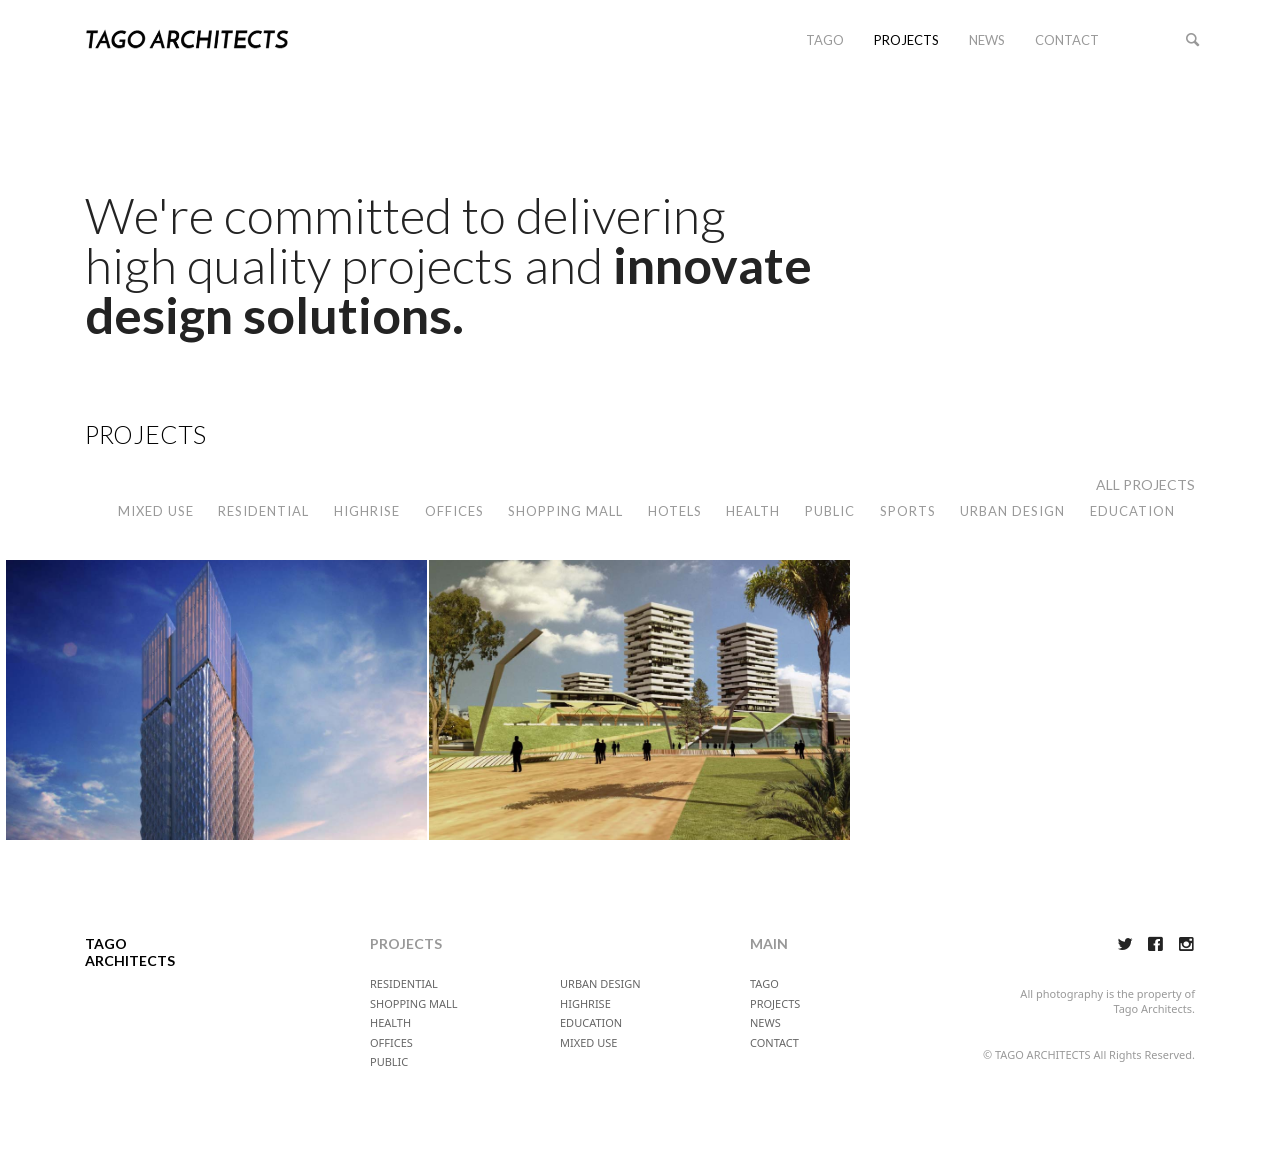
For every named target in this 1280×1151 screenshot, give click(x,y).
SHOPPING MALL (565, 511)
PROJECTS (906, 40)
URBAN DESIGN (1012, 511)
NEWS (987, 40)
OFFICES (454, 511)
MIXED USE (156, 511)
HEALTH (753, 511)
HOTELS (675, 511)
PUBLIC (830, 511)
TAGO (825, 40)
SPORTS (908, 511)
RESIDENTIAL (263, 511)
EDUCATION (1132, 511)
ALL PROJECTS (1145, 484)
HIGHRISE (367, 511)
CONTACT (1067, 40)
